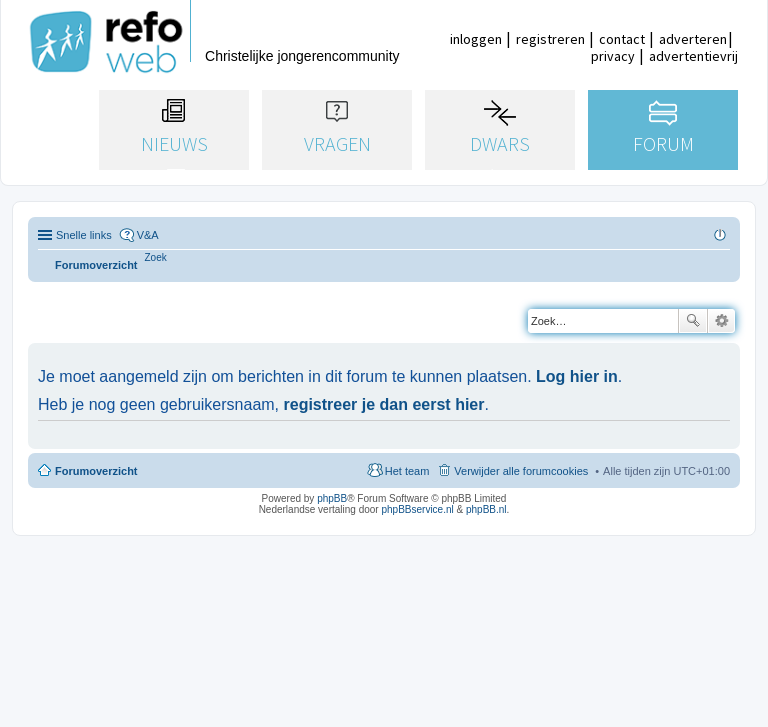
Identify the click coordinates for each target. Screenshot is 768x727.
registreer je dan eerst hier (384, 404)
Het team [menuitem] (407, 471)
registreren (550, 39)
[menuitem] (156, 257)
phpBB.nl (486, 509)
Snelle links (84, 235)
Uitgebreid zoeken (721, 321)
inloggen (476, 39)
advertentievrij (693, 56)
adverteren (693, 39)
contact (622, 39)
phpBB (332, 498)
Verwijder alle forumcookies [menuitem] (521, 471)
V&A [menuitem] (148, 235)
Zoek (693, 321)
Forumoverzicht (96, 471)
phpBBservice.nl (417, 509)
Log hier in (577, 376)
